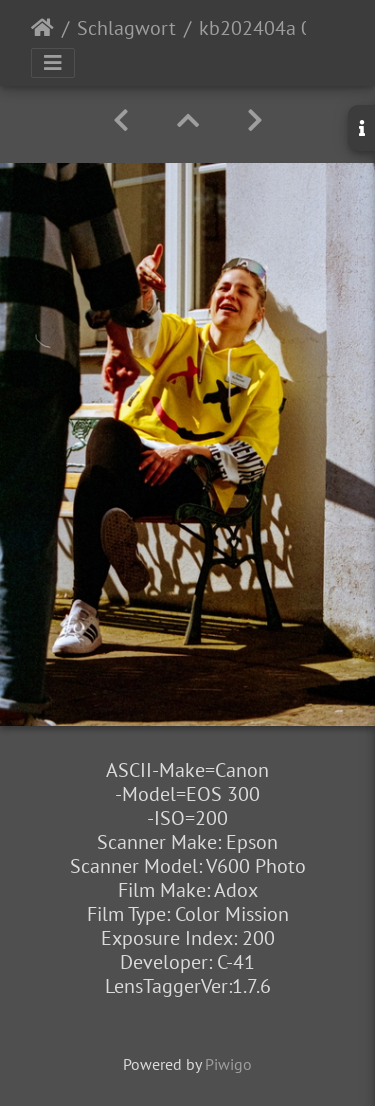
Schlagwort (126, 28)
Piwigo (228, 1064)
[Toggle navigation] (53, 63)
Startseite (42, 28)
